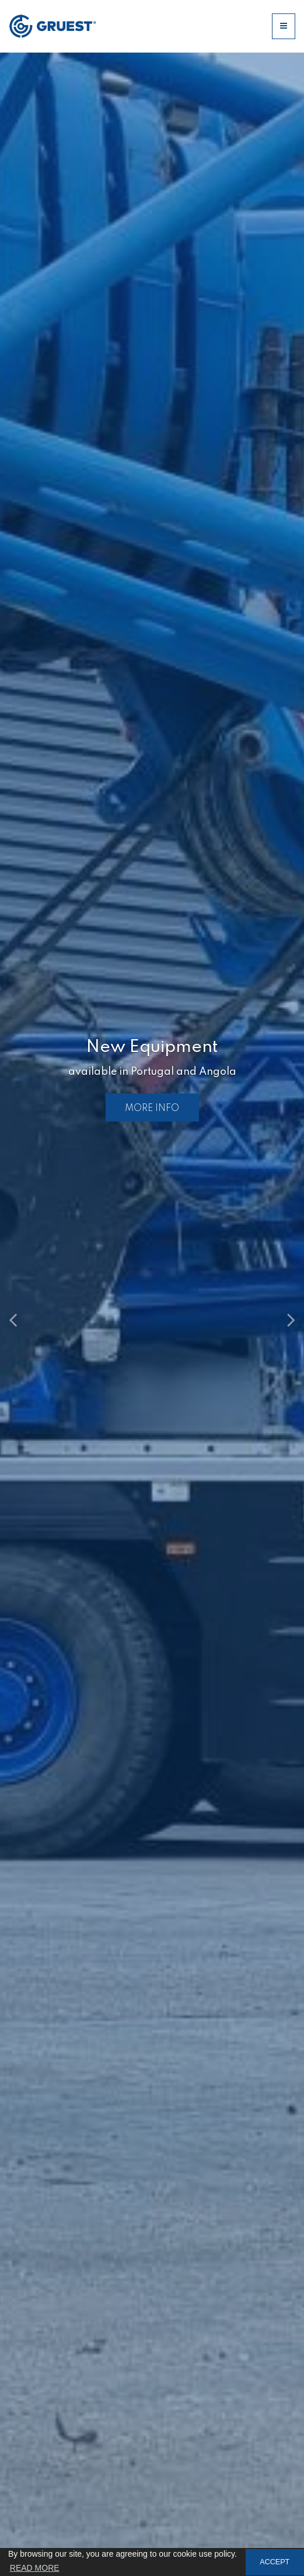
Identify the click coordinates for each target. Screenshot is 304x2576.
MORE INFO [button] (152, 1108)
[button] (23, 1314)
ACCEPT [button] (274, 2562)
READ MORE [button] (35, 2567)
